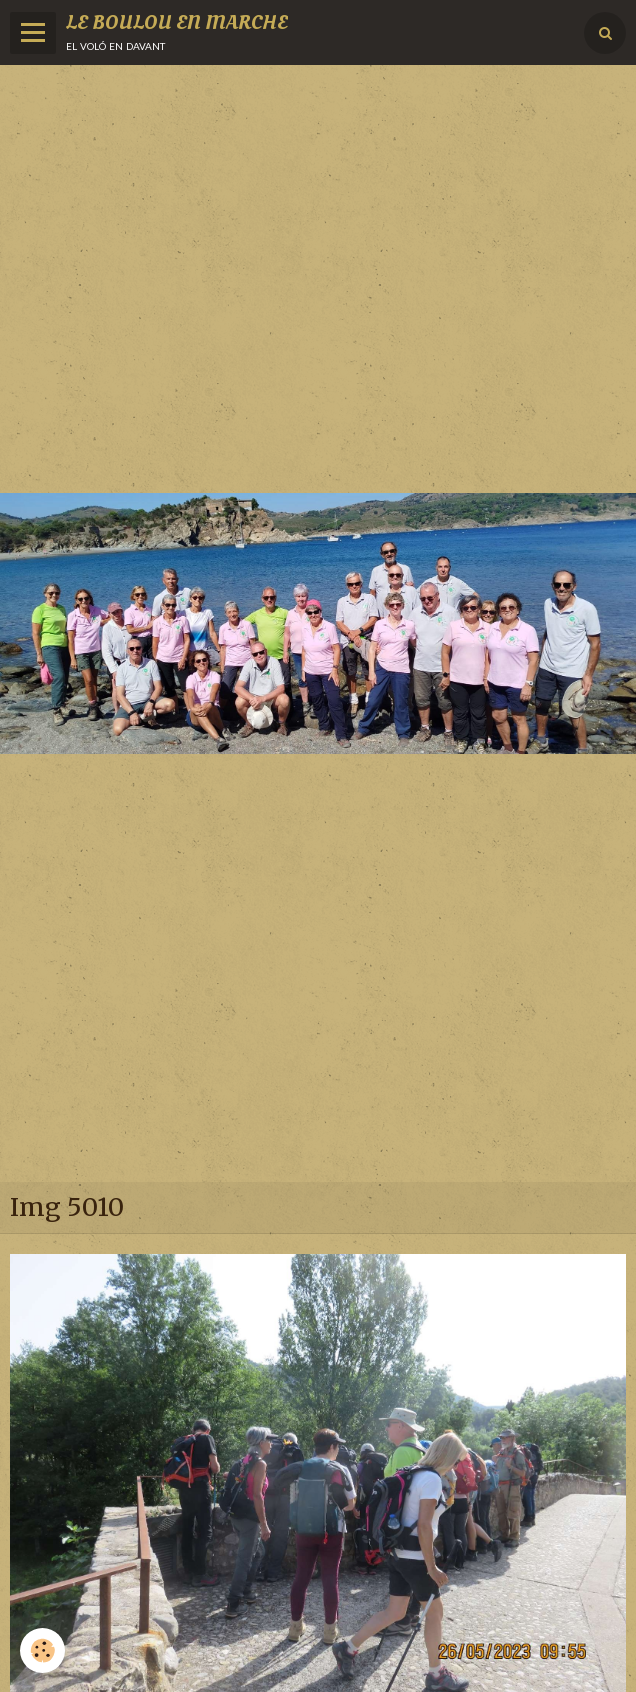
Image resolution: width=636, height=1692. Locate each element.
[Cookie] (42, 1650)
